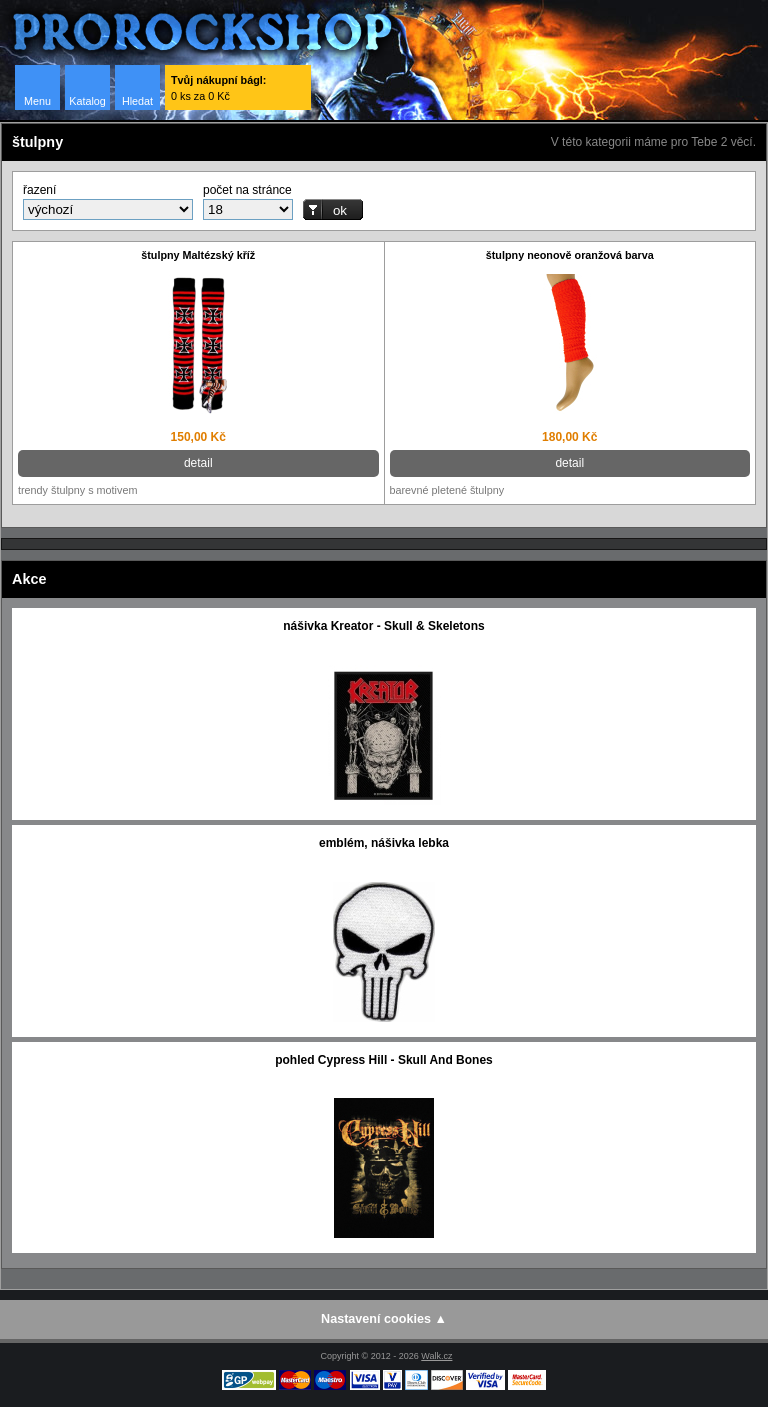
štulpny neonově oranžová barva (570, 255)
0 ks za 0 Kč (218, 88)
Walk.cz (436, 1356)
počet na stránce (247, 190)
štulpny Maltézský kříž (198, 255)
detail (198, 463)
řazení (39, 190)
